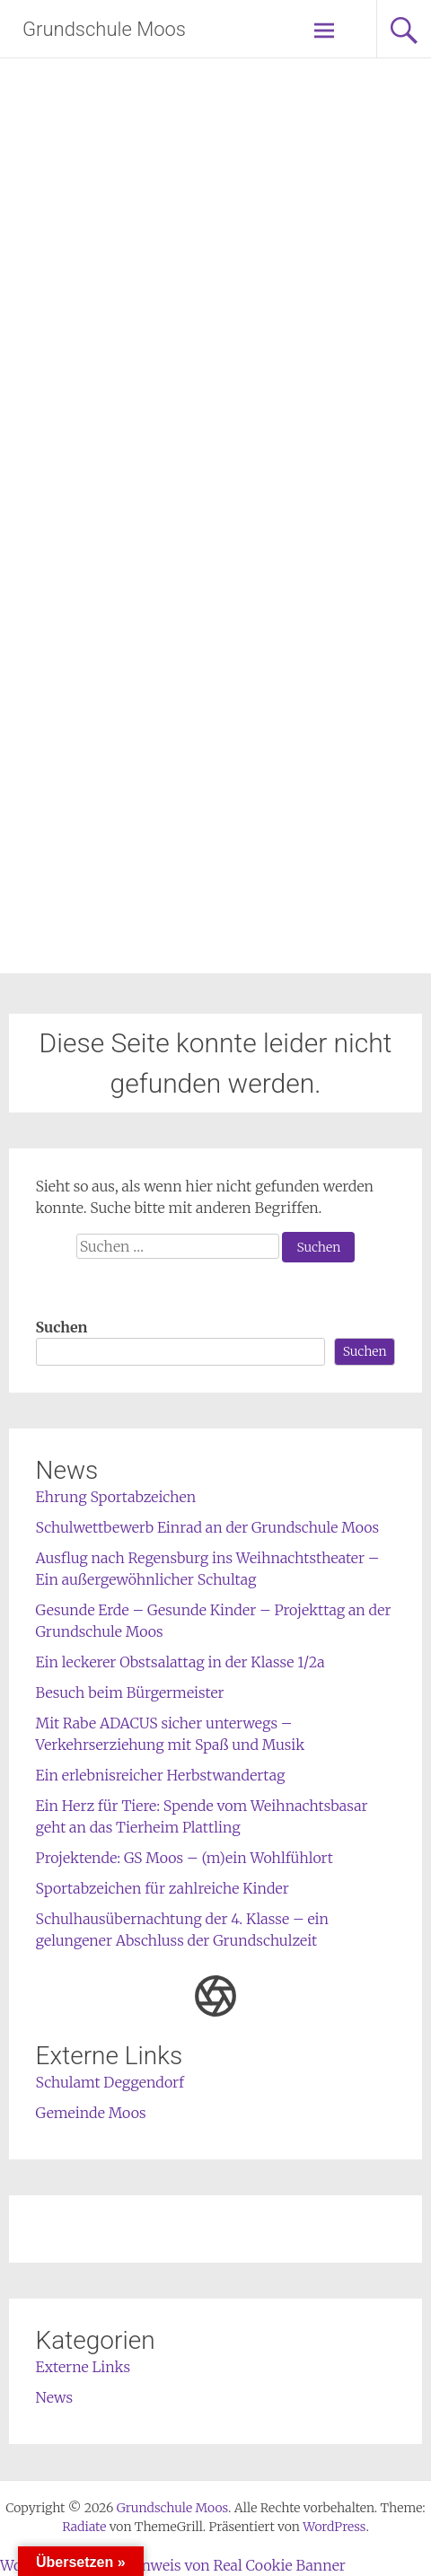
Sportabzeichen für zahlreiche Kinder (162, 1888)
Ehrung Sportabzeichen (116, 1497)
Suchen (62, 1327)
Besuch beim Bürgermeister (130, 1692)
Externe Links (83, 2367)
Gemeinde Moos (91, 2113)
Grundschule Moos (104, 29)
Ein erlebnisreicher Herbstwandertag (161, 1775)
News (55, 2397)
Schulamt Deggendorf (110, 2082)
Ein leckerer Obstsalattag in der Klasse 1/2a (180, 1662)
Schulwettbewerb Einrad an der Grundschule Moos (208, 1527)
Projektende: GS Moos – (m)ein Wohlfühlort (184, 1858)
